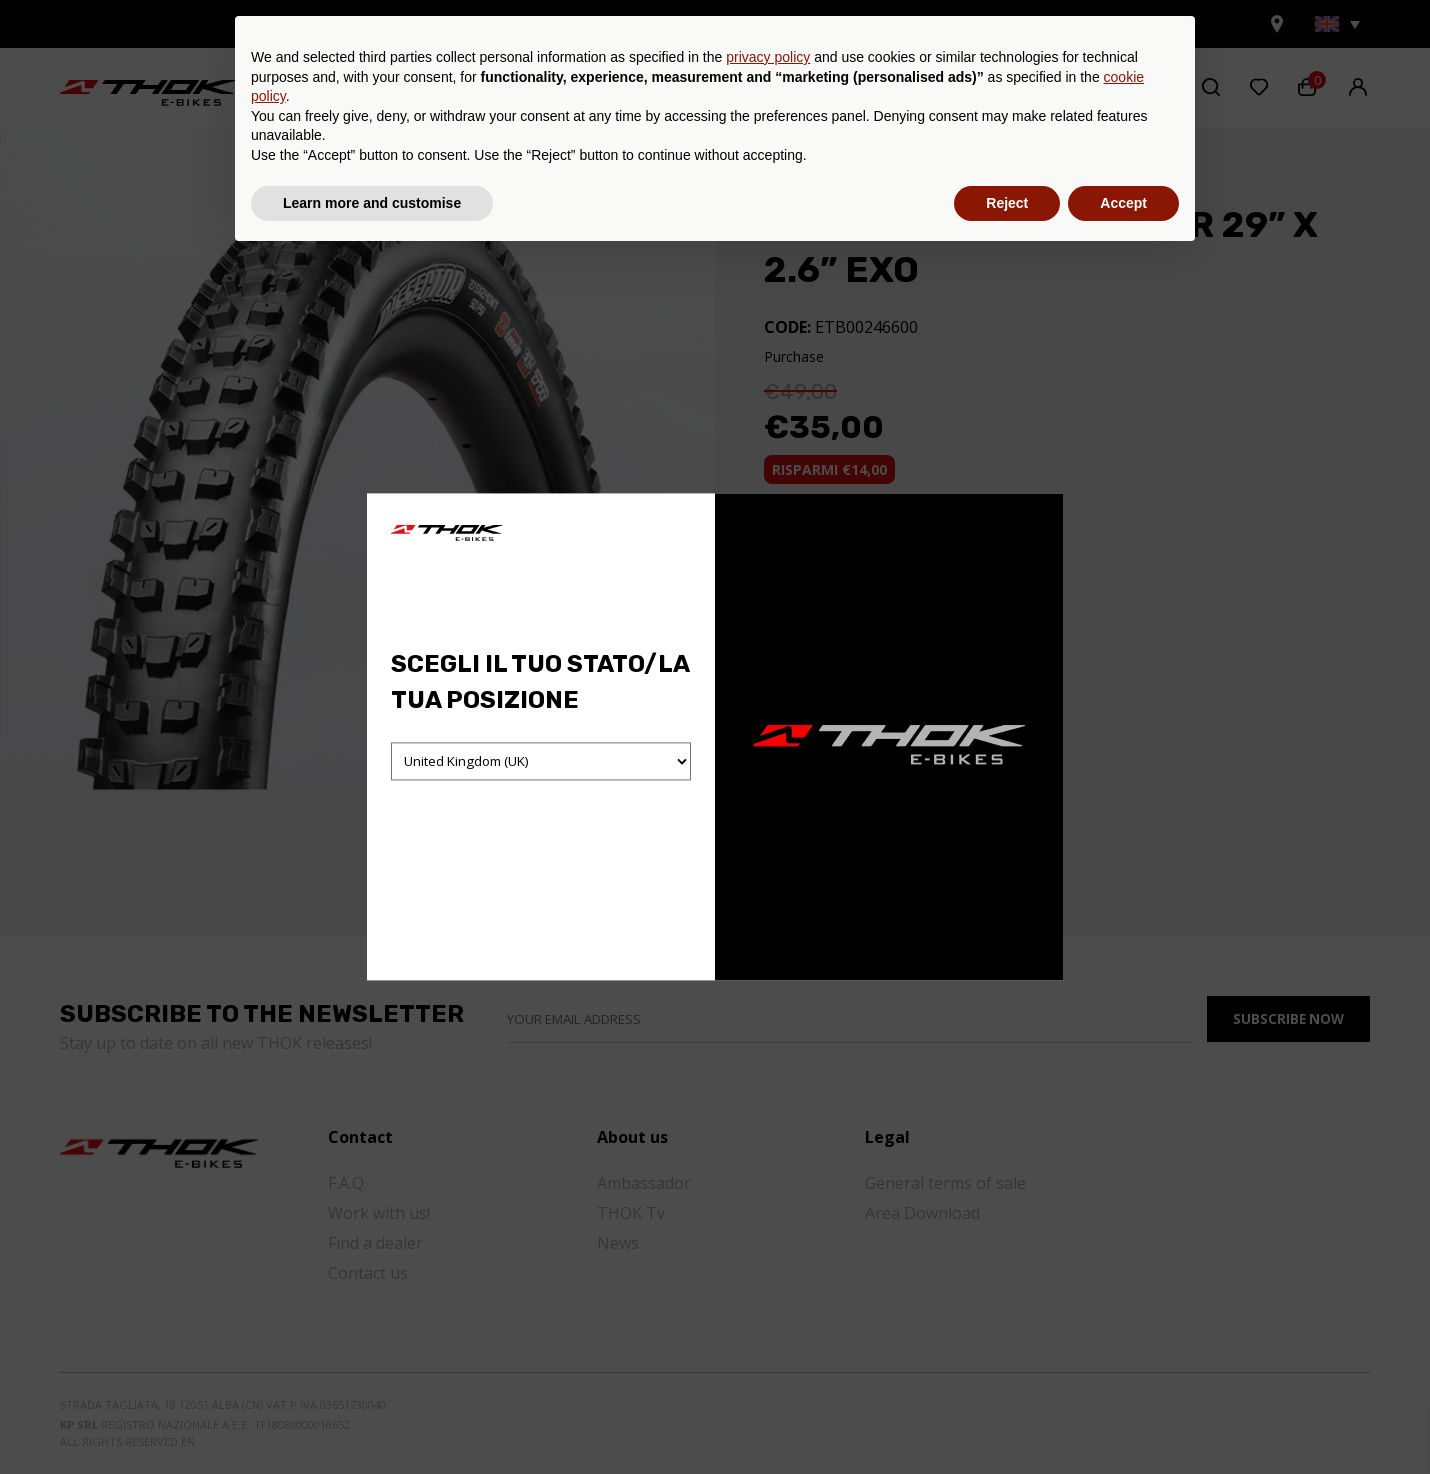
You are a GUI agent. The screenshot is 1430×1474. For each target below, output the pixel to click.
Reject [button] (1007, 1419)
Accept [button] (1123, 1419)
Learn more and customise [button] (372, 1419)
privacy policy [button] (768, 1274)
